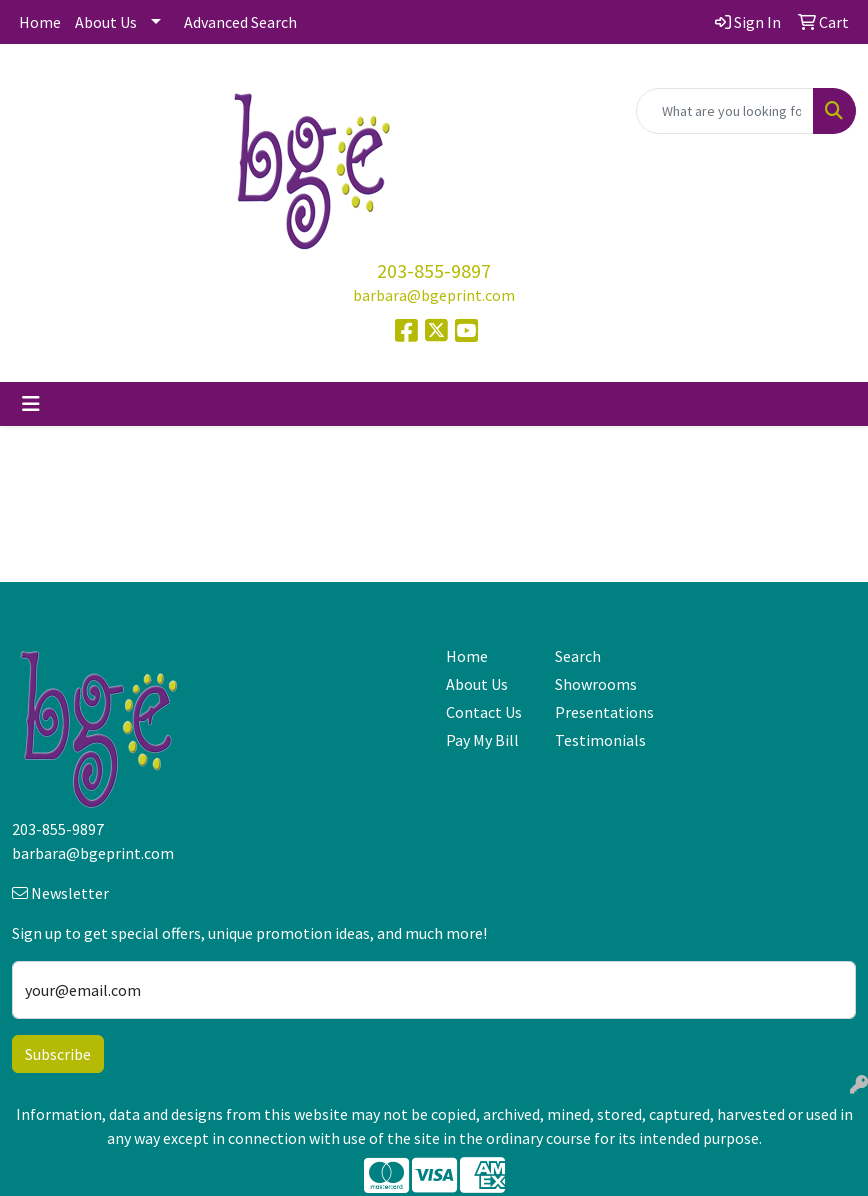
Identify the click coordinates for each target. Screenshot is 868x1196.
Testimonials (597, 740)
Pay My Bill (482, 740)
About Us (106, 22)
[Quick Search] (725, 111)
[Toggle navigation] (31, 404)
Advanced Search (240, 22)
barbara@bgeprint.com (434, 295)
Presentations (597, 712)
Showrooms (596, 684)
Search (578, 656)
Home (40, 22)
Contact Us (484, 712)
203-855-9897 (434, 270)
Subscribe (58, 1054)
